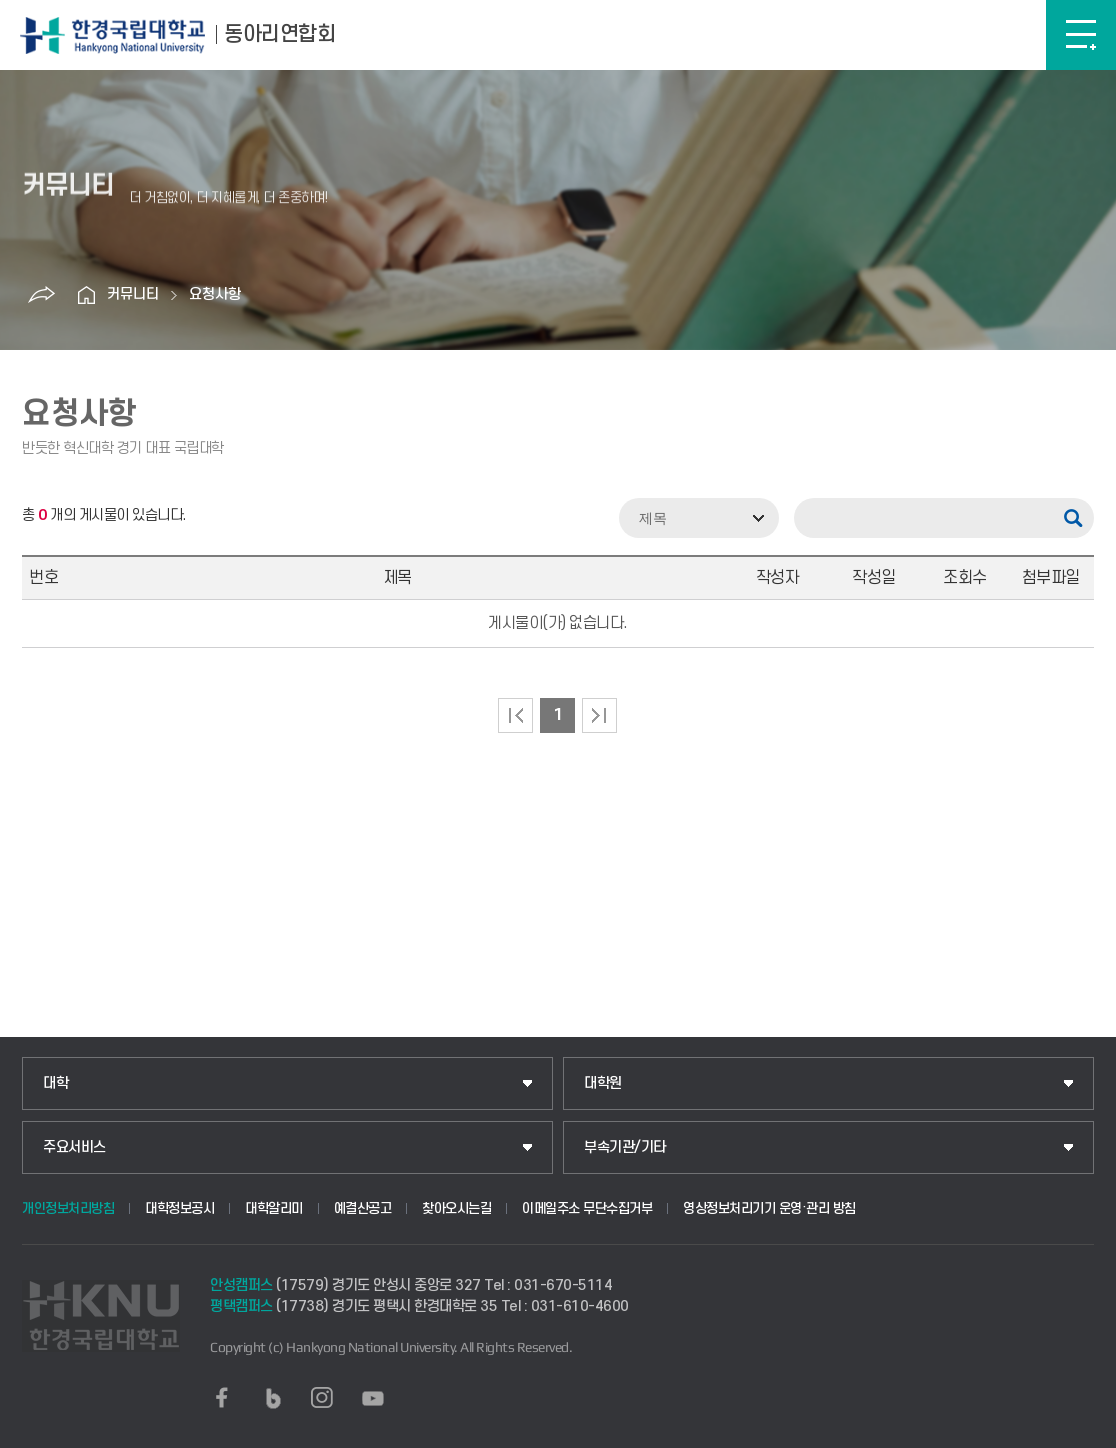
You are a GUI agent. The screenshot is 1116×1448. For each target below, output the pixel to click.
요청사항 (215, 294)
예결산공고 (363, 1208)
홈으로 (87, 295)
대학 (55, 1083)
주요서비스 (74, 1147)
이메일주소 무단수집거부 (587, 1208)
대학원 (603, 1083)
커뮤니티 (133, 294)
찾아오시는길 (456, 1208)
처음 (515, 715)
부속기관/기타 (625, 1147)
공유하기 (42, 295)
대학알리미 (274, 1208)
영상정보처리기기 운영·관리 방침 (769, 1208)
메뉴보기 (1081, 35)
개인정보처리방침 (68, 1208)
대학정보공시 (179, 1208)
